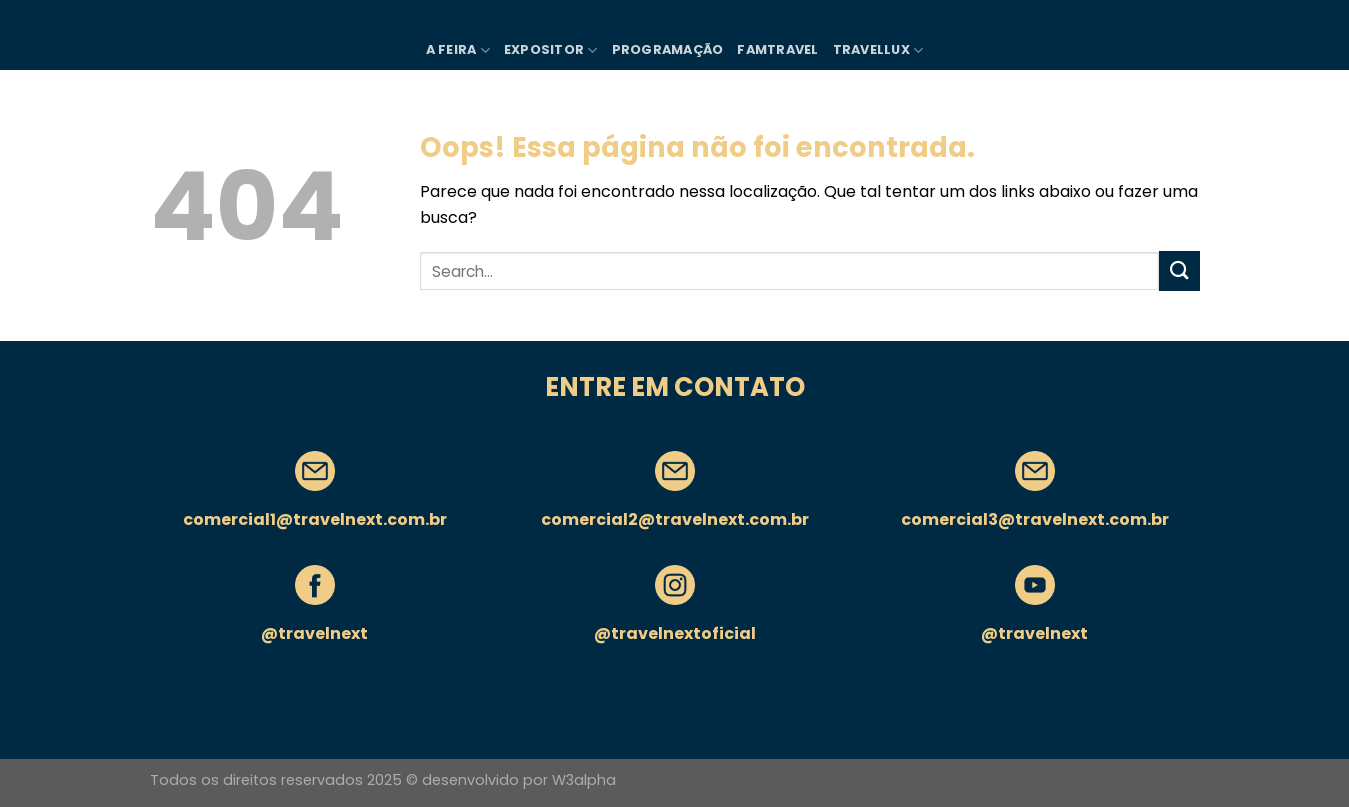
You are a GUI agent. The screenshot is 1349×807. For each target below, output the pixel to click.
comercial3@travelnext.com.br (1035, 519)
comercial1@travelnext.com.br (315, 519)
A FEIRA (458, 50)
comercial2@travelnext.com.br (675, 519)
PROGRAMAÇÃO (668, 49)
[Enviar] (1179, 270)
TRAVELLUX (878, 50)
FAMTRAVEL (777, 49)
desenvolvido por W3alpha (519, 780)
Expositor (551, 50)
